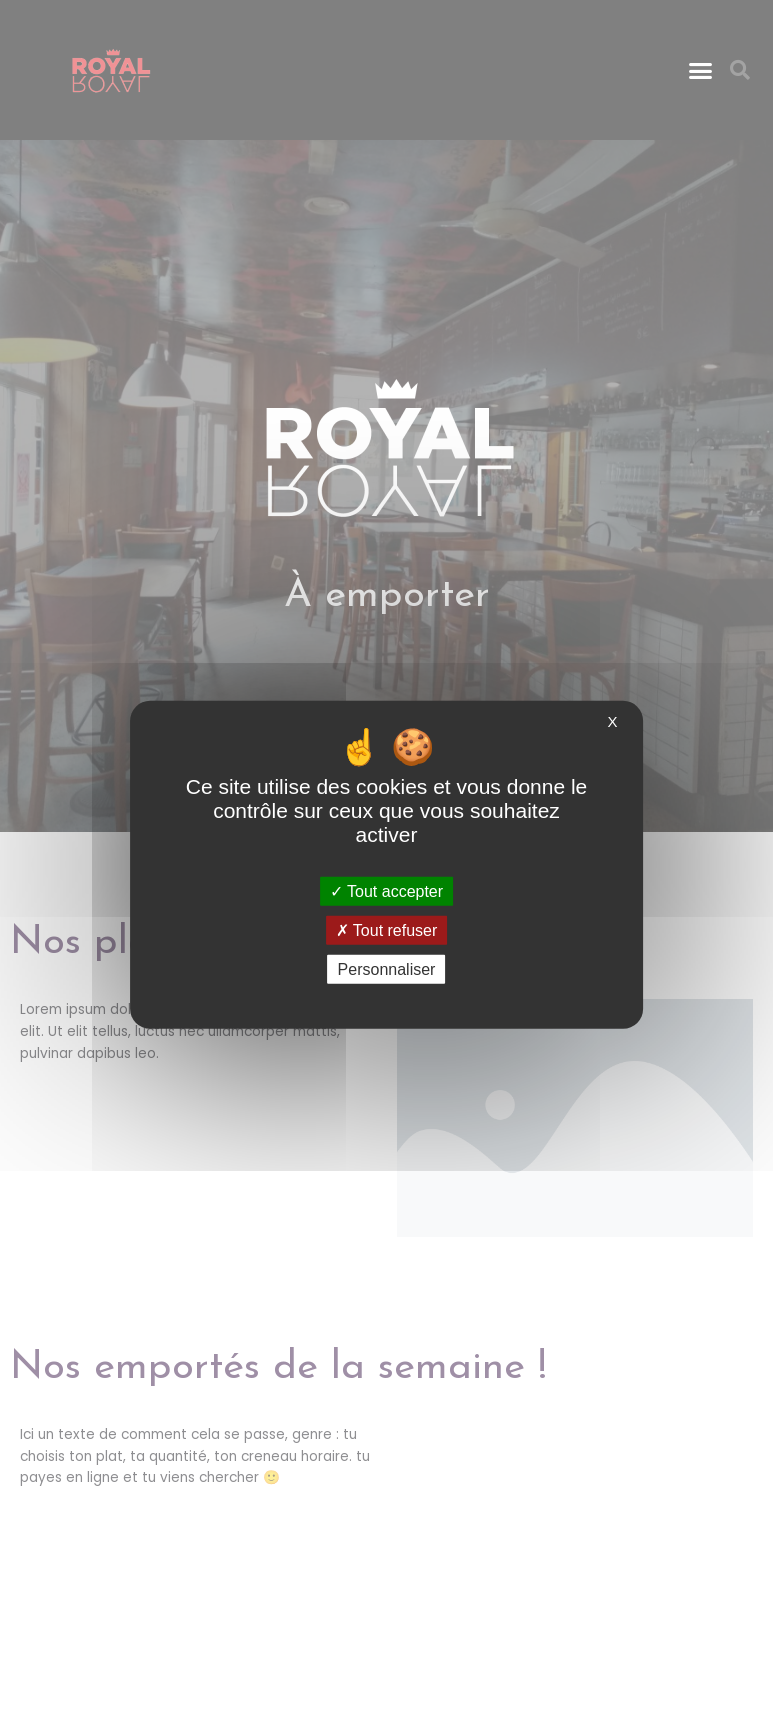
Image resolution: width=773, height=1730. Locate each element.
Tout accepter (386, 891)
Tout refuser (387, 930)
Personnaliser (387, 969)
